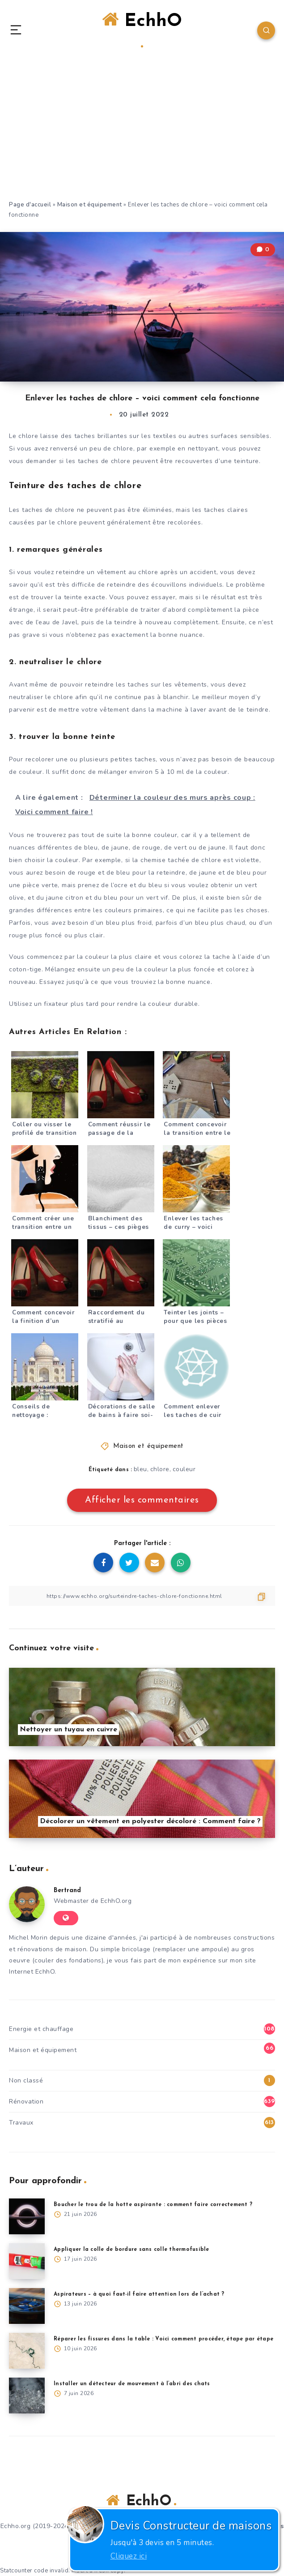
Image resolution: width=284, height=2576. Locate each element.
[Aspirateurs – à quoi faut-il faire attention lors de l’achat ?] (27, 2306)
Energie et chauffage (41, 2029)
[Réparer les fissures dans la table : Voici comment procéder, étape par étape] (27, 2351)
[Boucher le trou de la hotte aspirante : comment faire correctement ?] (27, 2216)
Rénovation (26, 2101)
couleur (184, 1469)
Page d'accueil (30, 205)
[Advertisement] (142, 132)
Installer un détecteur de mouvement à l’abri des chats (132, 2384)
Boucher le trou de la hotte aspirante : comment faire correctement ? (153, 2204)
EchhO (142, 29)
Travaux (21, 2122)
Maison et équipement (89, 205)
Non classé (26, 2080)
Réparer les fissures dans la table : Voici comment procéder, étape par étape (163, 2339)
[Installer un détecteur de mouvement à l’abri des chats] (27, 2395)
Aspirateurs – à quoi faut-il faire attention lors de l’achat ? (139, 2294)
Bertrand (67, 1890)
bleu (140, 1469)
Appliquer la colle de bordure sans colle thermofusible (131, 2249)
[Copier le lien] (142, 1596)
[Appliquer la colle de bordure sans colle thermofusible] (27, 2261)
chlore (160, 1469)
